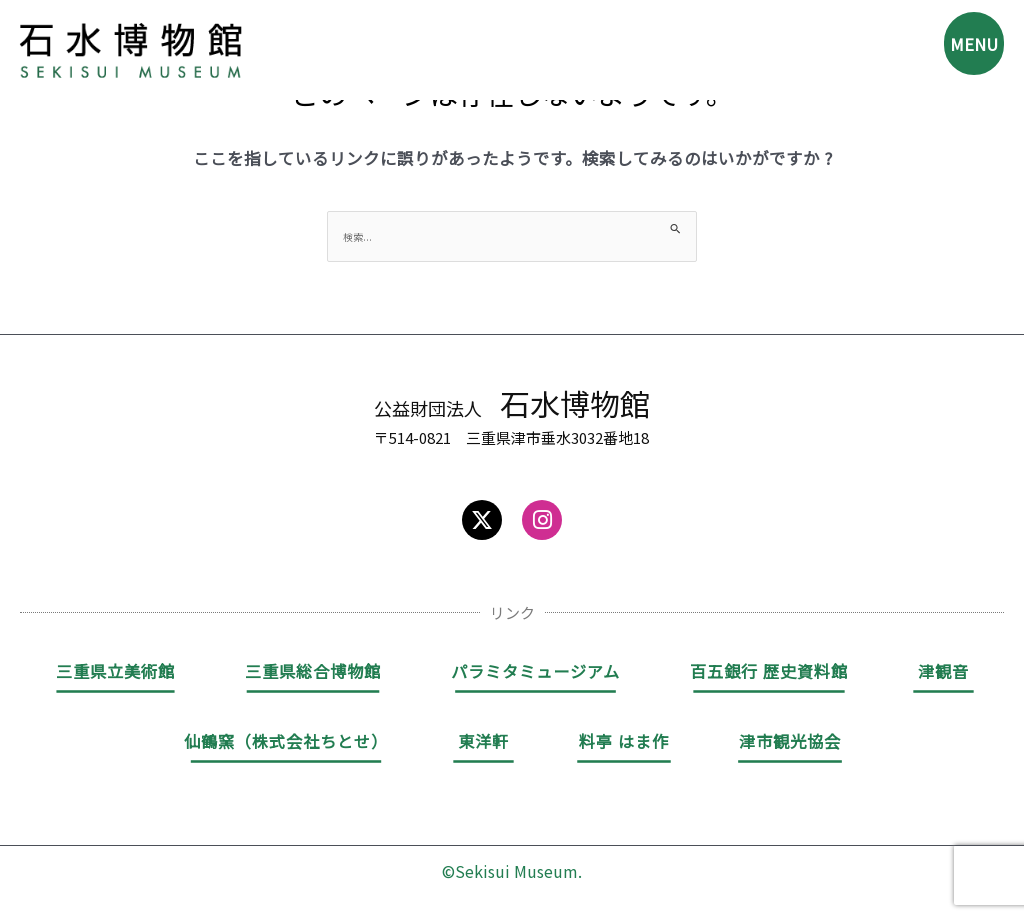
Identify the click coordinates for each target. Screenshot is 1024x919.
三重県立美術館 (115, 674)
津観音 (943, 674)
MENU (966, 49)
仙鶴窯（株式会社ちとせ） (286, 744)
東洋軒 (483, 744)
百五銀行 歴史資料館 (769, 674)
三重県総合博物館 (313, 674)
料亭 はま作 (624, 744)
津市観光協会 (790, 744)
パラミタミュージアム (535, 674)
